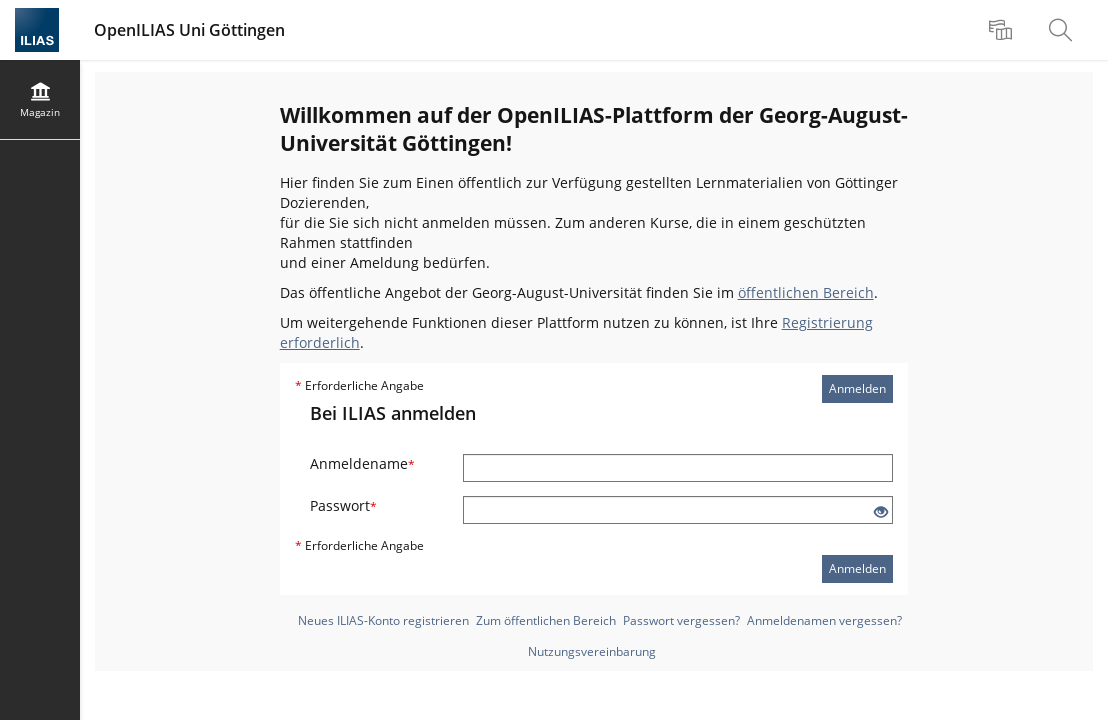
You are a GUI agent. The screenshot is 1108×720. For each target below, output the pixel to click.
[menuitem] (1003, 30)
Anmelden (857, 388)
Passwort (343, 505)
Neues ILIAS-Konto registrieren (383, 620)
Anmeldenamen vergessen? (824, 620)
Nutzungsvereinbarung (592, 651)
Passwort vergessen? (681, 620)
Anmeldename (362, 463)
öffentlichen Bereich (806, 292)
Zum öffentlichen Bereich (546, 620)
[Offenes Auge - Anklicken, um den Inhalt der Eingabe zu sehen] (881, 512)
